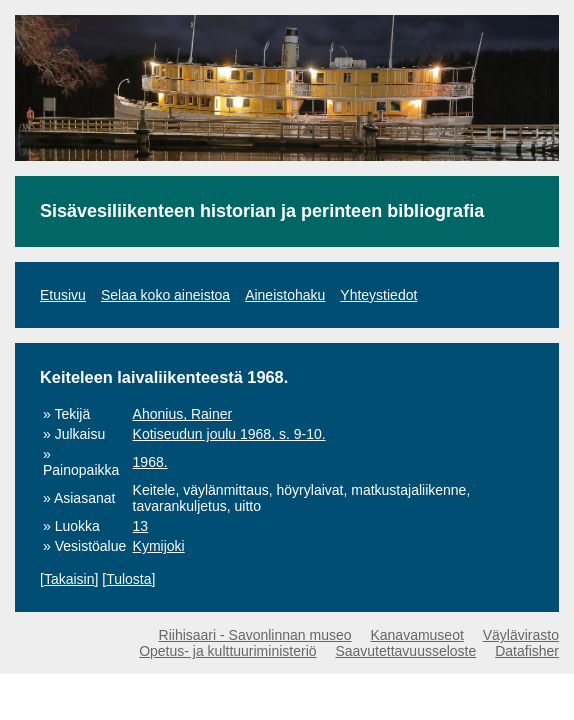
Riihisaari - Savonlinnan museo (255, 635)
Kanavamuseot (416, 635)
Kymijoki (159, 546)
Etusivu (63, 295)
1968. (150, 462)
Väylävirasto (521, 635)
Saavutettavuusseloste (405, 651)
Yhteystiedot (378, 295)
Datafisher (527, 651)
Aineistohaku (285, 295)
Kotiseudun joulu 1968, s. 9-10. (229, 434)
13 (141, 526)
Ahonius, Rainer (183, 414)
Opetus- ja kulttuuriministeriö (227, 651)
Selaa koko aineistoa (165, 295)
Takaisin (69, 579)
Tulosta (128, 579)
